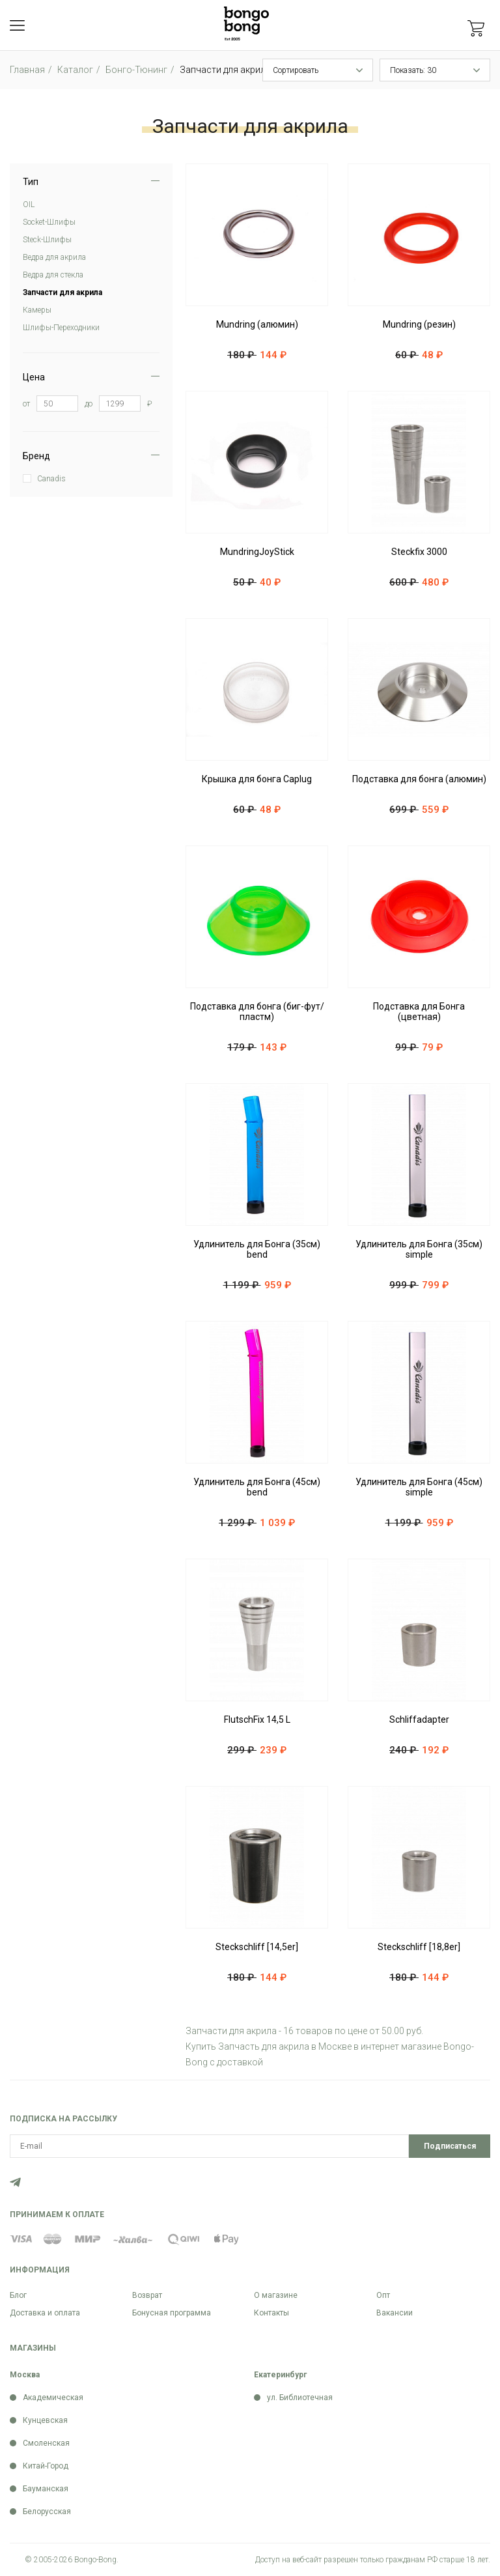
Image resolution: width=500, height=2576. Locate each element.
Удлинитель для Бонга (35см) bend (256, 1249)
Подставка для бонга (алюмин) (419, 779)
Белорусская (47, 2511)
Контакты (271, 2312)
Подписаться (450, 2146)
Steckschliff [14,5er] (256, 1947)
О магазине (276, 2295)
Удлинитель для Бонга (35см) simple (418, 1249)
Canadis (51, 478)
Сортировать (295, 70)
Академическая (53, 2397)
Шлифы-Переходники (61, 327)
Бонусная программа (171, 2312)
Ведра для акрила (54, 257)
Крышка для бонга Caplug (257, 779)
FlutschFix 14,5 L (257, 1719)
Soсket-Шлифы (49, 222)
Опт (383, 2295)
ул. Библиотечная (300, 2397)
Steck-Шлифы (47, 239)
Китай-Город (45, 2465)
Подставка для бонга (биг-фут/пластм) (257, 1011)
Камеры (37, 310)
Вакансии (394, 2312)
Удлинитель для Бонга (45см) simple (418, 1487)
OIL (29, 204)
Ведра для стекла (53, 274)
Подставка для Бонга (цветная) (419, 1011)
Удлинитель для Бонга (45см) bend (256, 1487)
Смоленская (46, 2443)
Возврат (147, 2295)
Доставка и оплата (45, 2312)
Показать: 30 (413, 70)
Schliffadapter (419, 1719)
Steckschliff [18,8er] (419, 1947)
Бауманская (45, 2488)
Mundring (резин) (419, 324)
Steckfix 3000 (419, 551)
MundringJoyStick (257, 551)
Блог (18, 2295)
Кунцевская (45, 2420)
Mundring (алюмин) (257, 324)
